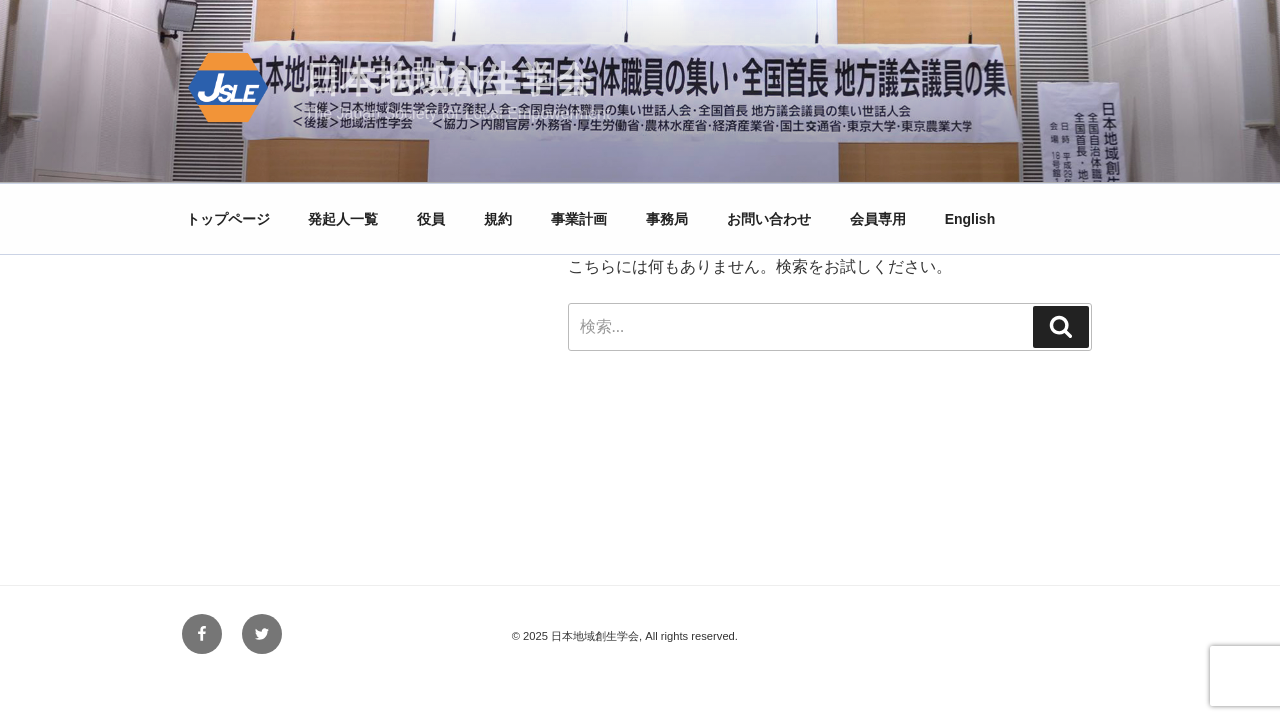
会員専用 (878, 219)
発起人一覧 (343, 219)
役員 (431, 219)
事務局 (667, 219)
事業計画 (579, 219)
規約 (498, 219)
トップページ (228, 219)
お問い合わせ (769, 219)
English (970, 219)
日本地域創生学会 (448, 79)
